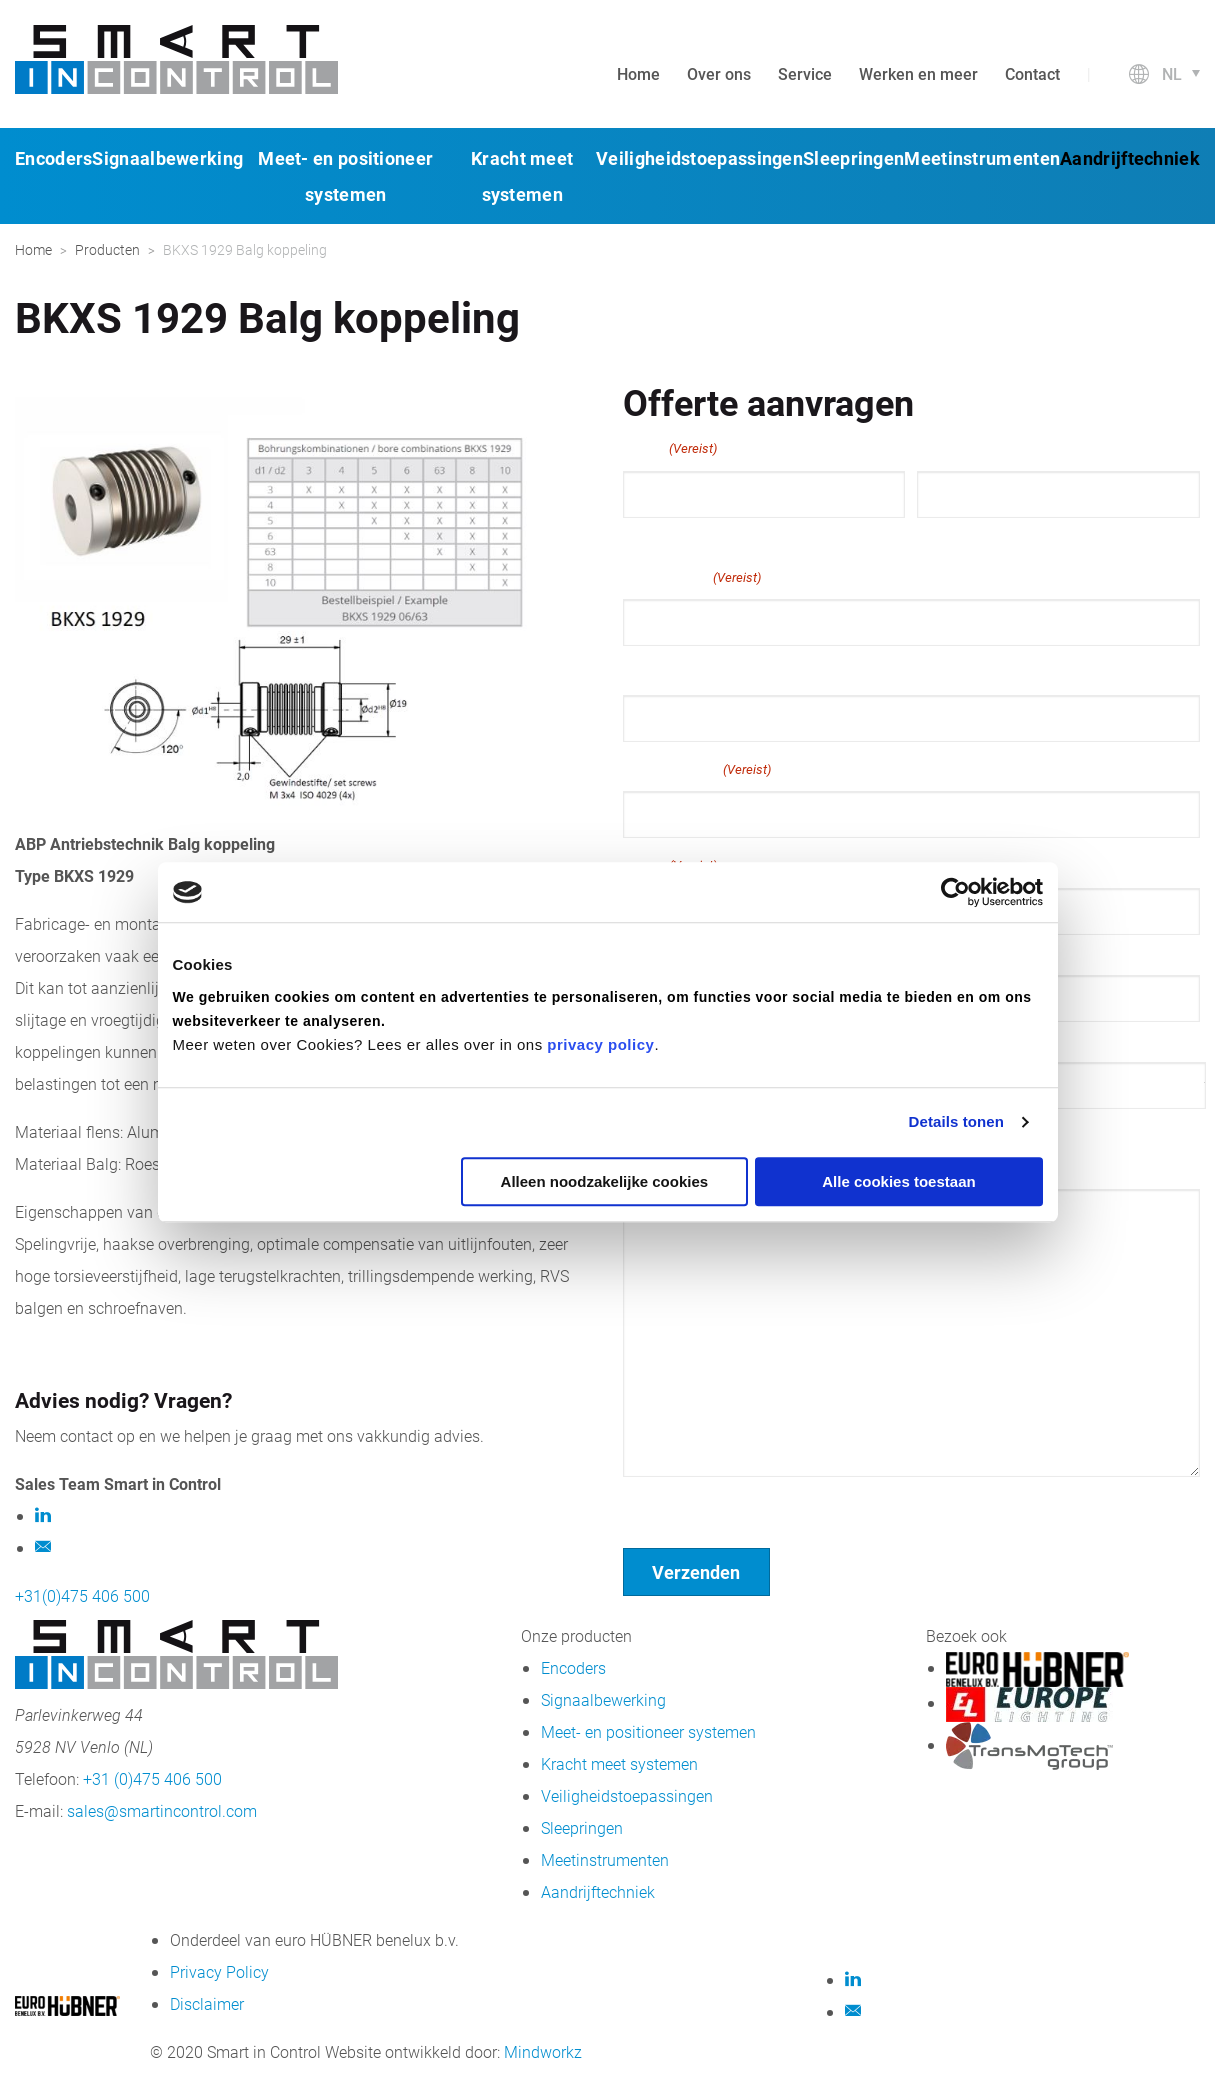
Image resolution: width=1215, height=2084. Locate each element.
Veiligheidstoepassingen (699, 158)
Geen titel (657, 1502)
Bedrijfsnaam (697, 769)
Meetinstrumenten (982, 158)
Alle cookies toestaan (898, 1181)
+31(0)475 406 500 (82, 1595)
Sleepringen (853, 158)
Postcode (948, 1040)
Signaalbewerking (167, 158)
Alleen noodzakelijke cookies (605, 1181)
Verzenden (696, 1572)
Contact (1032, 73)
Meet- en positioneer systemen (648, 1731)
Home (638, 73)
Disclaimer (207, 2003)
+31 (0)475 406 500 (152, 1778)
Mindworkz (543, 2051)
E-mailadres (692, 577)
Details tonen (956, 1121)
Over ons (719, 73)
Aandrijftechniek (1130, 158)
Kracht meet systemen (619, 1763)
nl (1172, 73)
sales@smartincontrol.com (162, 1810)
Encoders (53, 158)
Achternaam (957, 536)
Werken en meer (918, 73)
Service (805, 73)
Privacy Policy (219, 1971)
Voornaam (656, 536)
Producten (107, 249)
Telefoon (655, 671)
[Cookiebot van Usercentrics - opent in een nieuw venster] (955, 892)
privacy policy (600, 1044)
